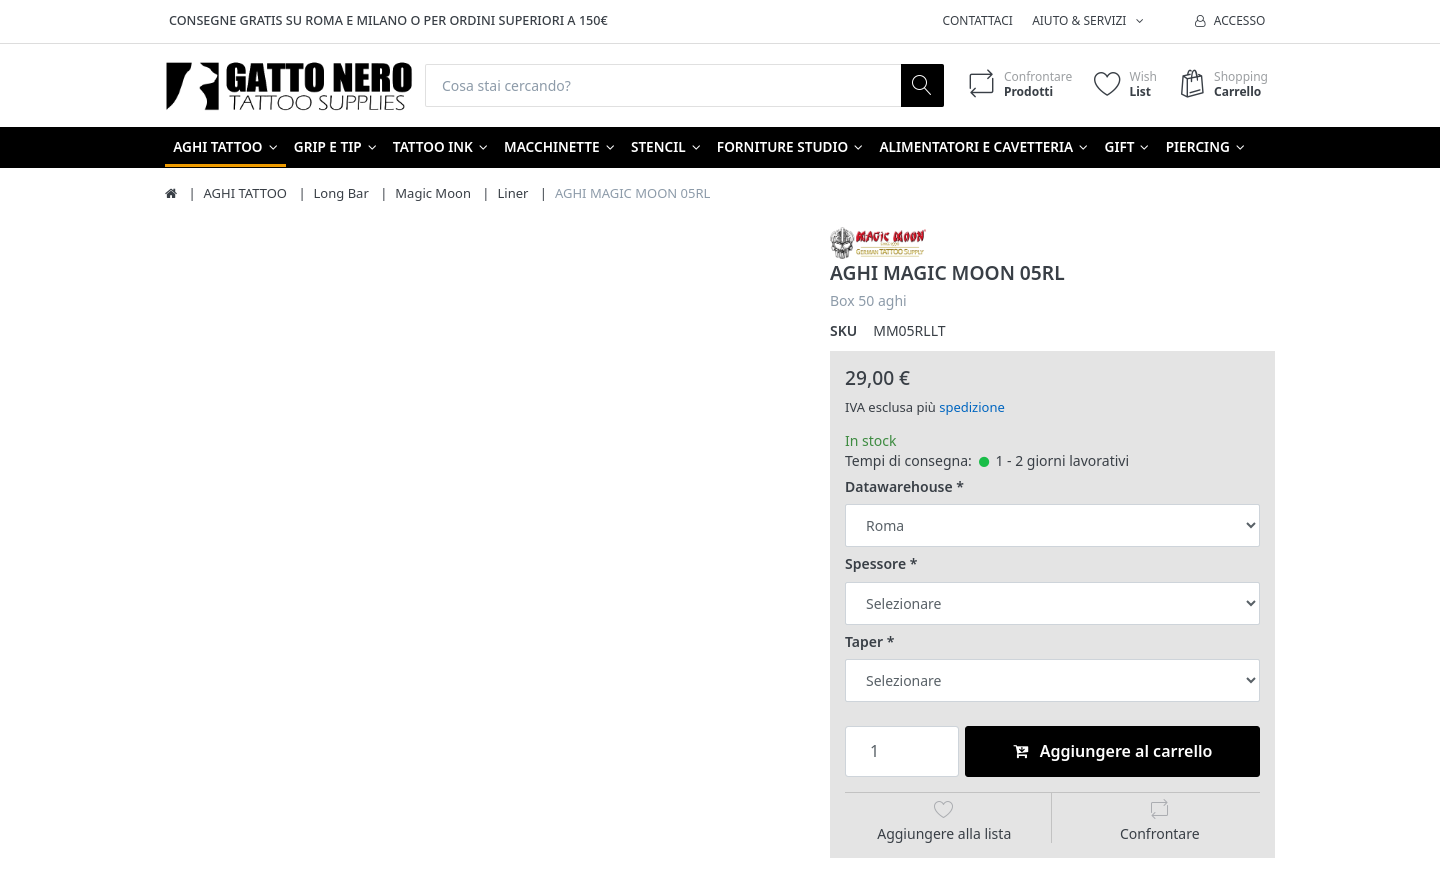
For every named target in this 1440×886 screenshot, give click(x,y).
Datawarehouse (899, 487)
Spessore (875, 564)
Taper (864, 642)
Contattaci (978, 20)
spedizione (972, 407)
